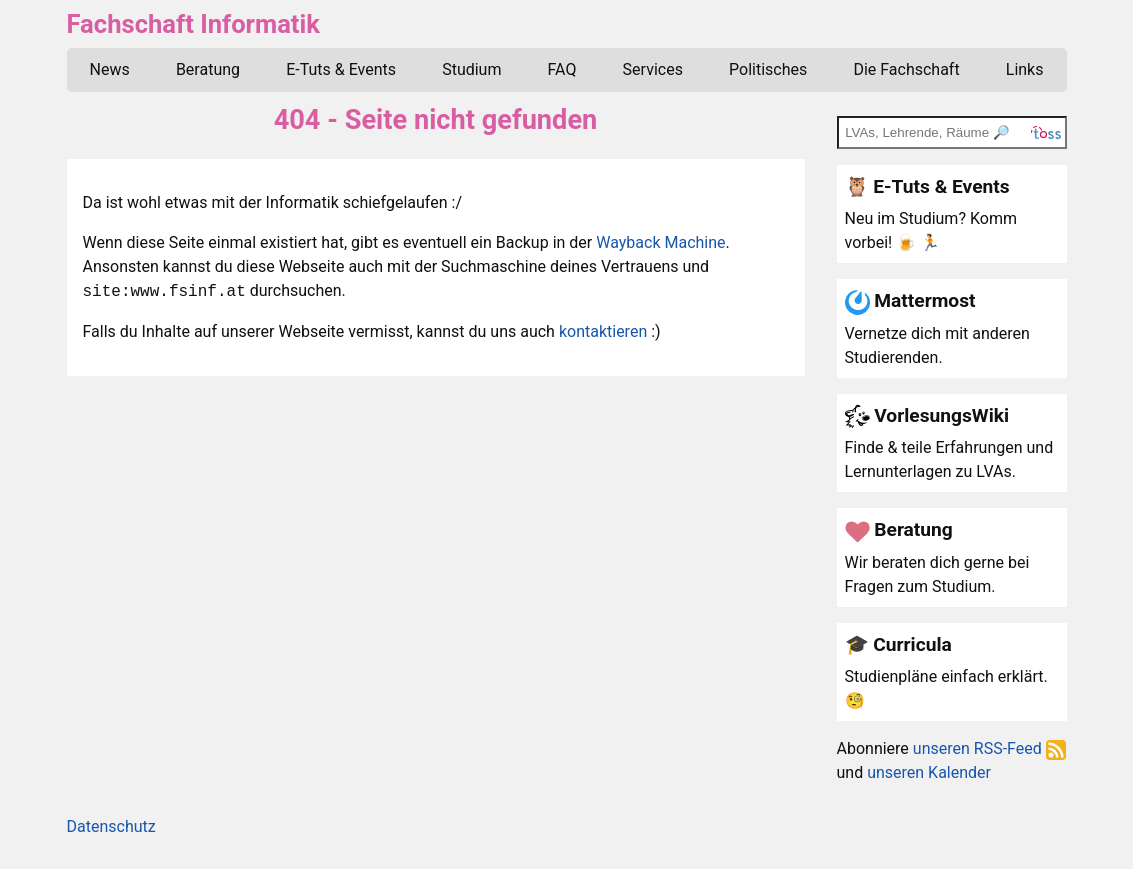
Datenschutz (111, 826)
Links (1025, 69)
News (110, 69)
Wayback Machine (660, 242)
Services (653, 69)
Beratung (208, 69)
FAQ (562, 69)
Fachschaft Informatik (193, 24)
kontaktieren (603, 331)
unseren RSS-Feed (989, 748)
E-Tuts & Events (341, 69)
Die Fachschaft (906, 69)
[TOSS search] (952, 132)
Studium (471, 69)
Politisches (768, 69)
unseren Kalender (929, 772)
